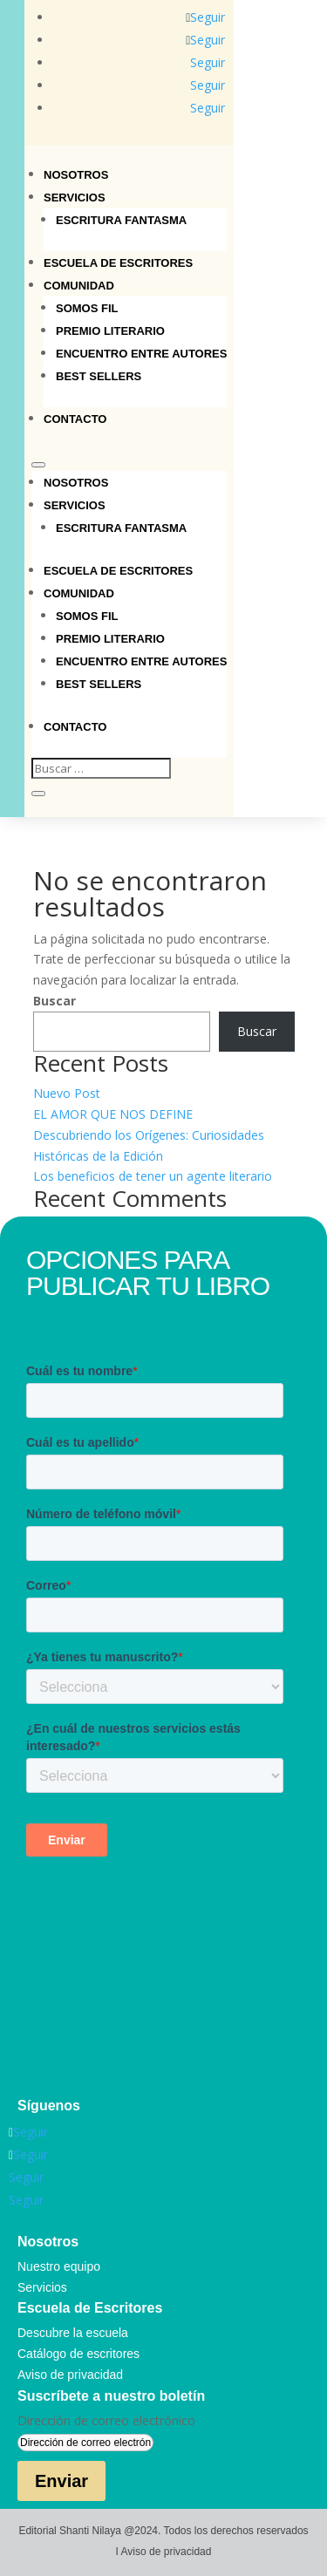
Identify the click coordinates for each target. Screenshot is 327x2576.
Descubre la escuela (72, 2333)
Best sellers (98, 376)
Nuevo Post (66, 1093)
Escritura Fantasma (121, 220)
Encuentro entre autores (141, 353)
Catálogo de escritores (78, 2354)
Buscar (54, 1000)
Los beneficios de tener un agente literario (152, 1176)
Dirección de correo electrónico (106, 2420)
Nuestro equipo (58, 2266)
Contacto (75, 419)
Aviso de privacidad (70, 2375)
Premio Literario (110, 330)
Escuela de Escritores (118, 262)
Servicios (75, 197)
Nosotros (76, 174)
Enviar (61, 2481)
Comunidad (79, 285)
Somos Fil (87, 308)
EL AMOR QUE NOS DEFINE (113, 1114)
